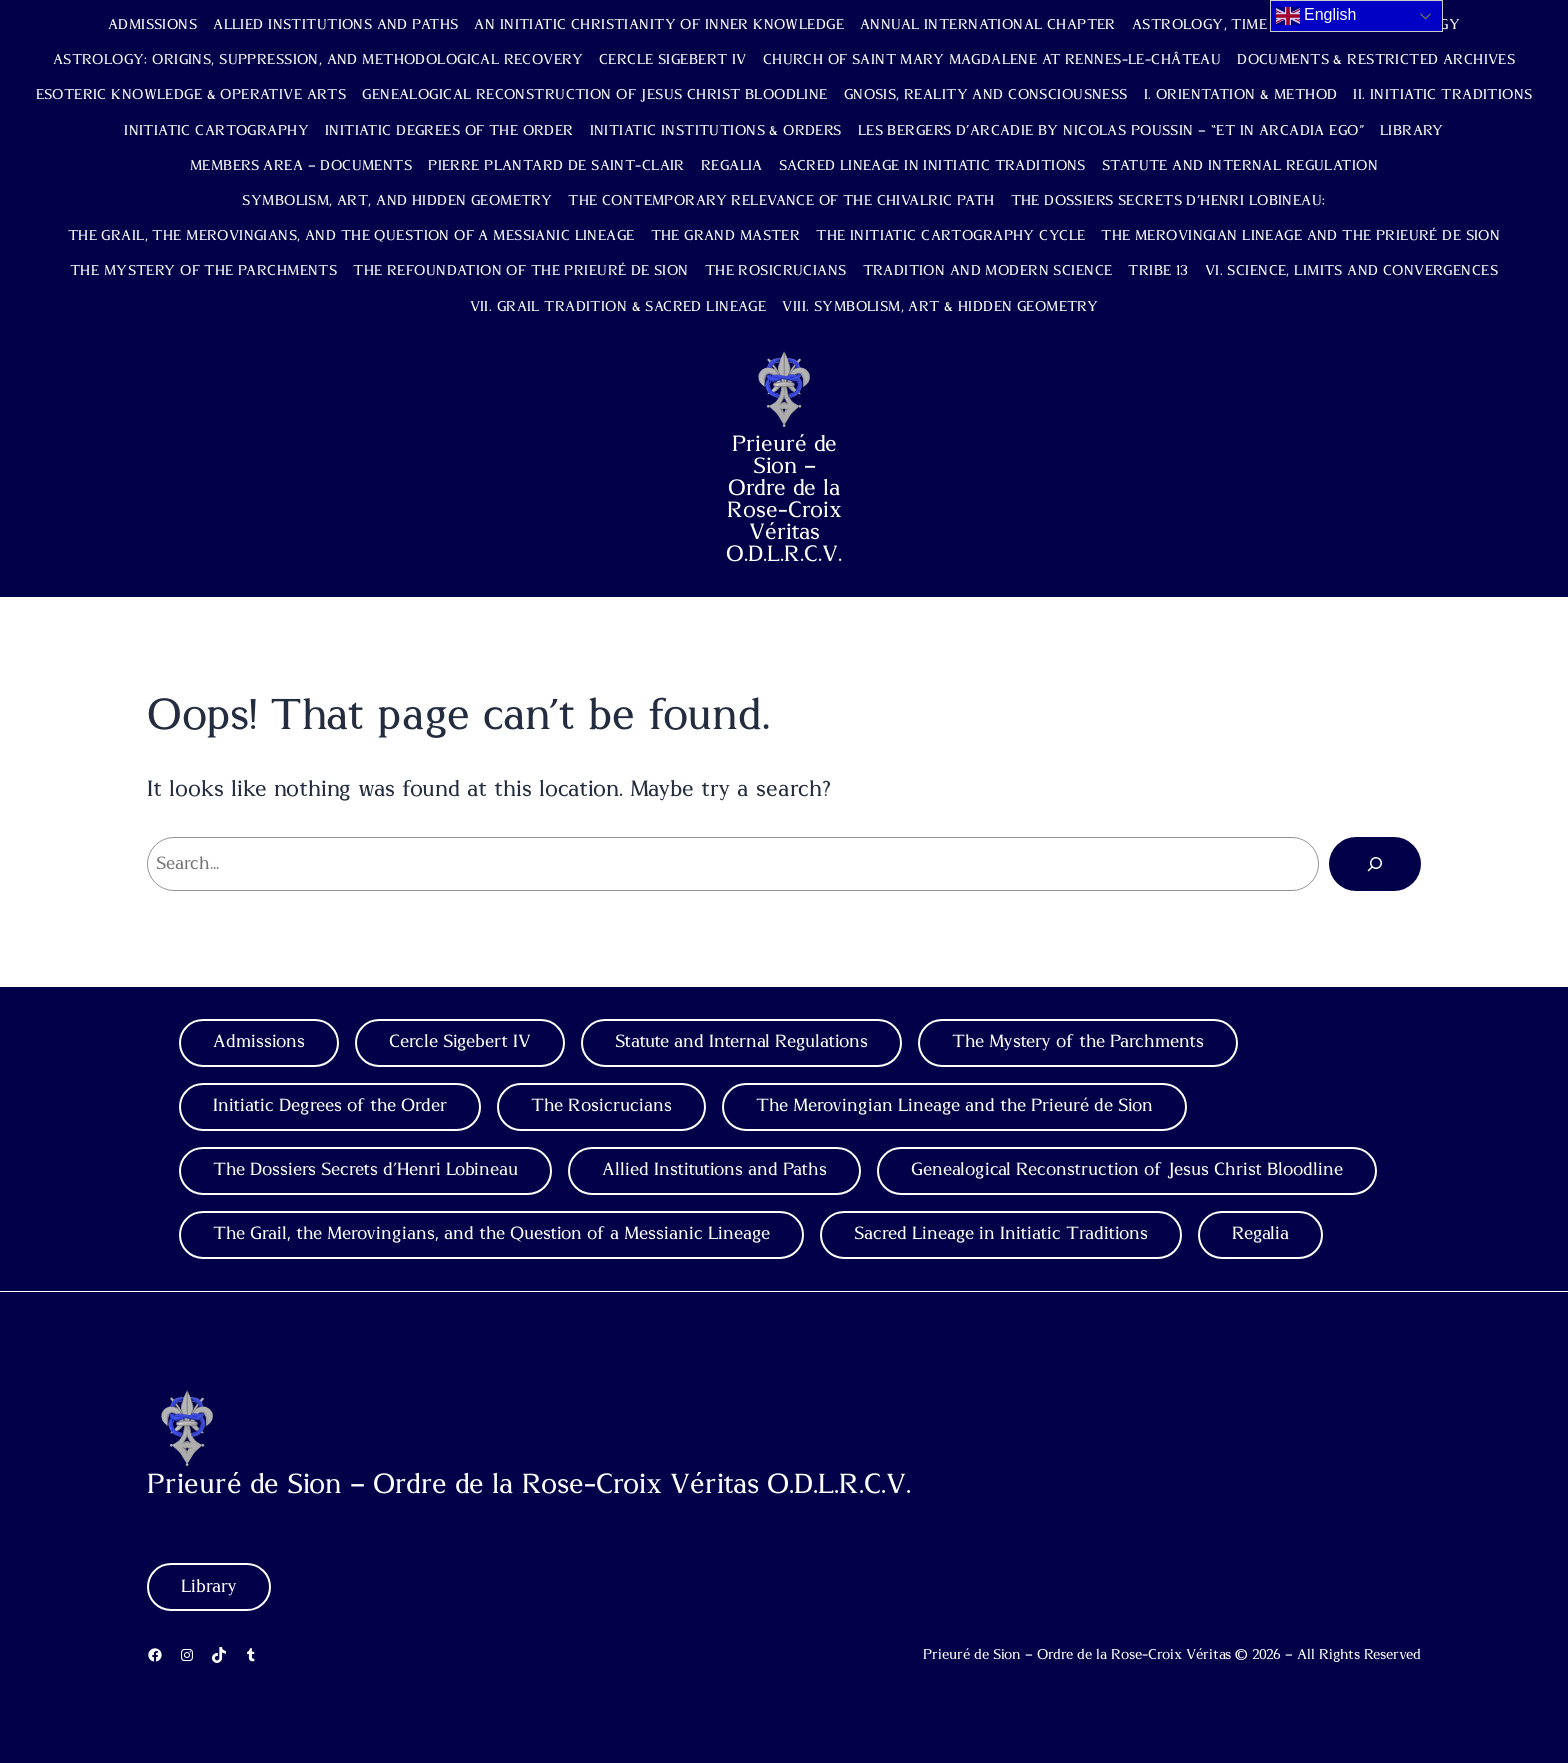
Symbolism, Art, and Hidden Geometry (397, 201)
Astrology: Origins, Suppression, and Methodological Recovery (318, 60)
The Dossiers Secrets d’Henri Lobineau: (1168, 201)
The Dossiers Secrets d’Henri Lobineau (365, 1170)
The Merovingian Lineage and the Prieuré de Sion (1300, 236)
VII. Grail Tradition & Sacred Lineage (618, 307)
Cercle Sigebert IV (673, 60)
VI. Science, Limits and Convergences (1351, 271)
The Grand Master (726, 236)
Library (1412, 131)
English (1316, 16)
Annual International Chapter (988, 25)
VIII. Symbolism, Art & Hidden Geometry (940, 307)
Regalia (732, 166)
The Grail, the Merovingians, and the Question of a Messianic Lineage (351, 236)
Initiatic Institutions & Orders (716, 131)
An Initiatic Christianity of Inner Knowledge (659, 25)
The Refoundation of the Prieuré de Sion (520, 271)
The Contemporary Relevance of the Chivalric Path (781, 201)
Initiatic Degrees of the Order (449, 131)
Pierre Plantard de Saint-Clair (556, 166)
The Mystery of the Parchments (203, 271)
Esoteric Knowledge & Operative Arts (191, 95)
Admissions (152, 25)
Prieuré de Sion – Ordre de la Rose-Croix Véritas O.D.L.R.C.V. (784, 499)
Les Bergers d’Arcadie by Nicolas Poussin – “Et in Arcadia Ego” (1111, 131)
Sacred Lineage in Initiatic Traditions (932, 166)
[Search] (1375, 864)
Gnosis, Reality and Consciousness (986, 95)
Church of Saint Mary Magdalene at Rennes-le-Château (992, 60)
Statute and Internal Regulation (1240, 166)
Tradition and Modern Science (988, 271)
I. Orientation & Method (1241, 95)
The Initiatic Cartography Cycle (950, 236)
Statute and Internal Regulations (741, 1042)
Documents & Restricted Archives (1376, 60)
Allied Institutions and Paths (335, 25)
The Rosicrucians (776, 271)
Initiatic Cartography (216, 131)
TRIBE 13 (1158, 271)
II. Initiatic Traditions (1442, 95)
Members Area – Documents (301, 166)
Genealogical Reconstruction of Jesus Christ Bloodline (594, 95)
